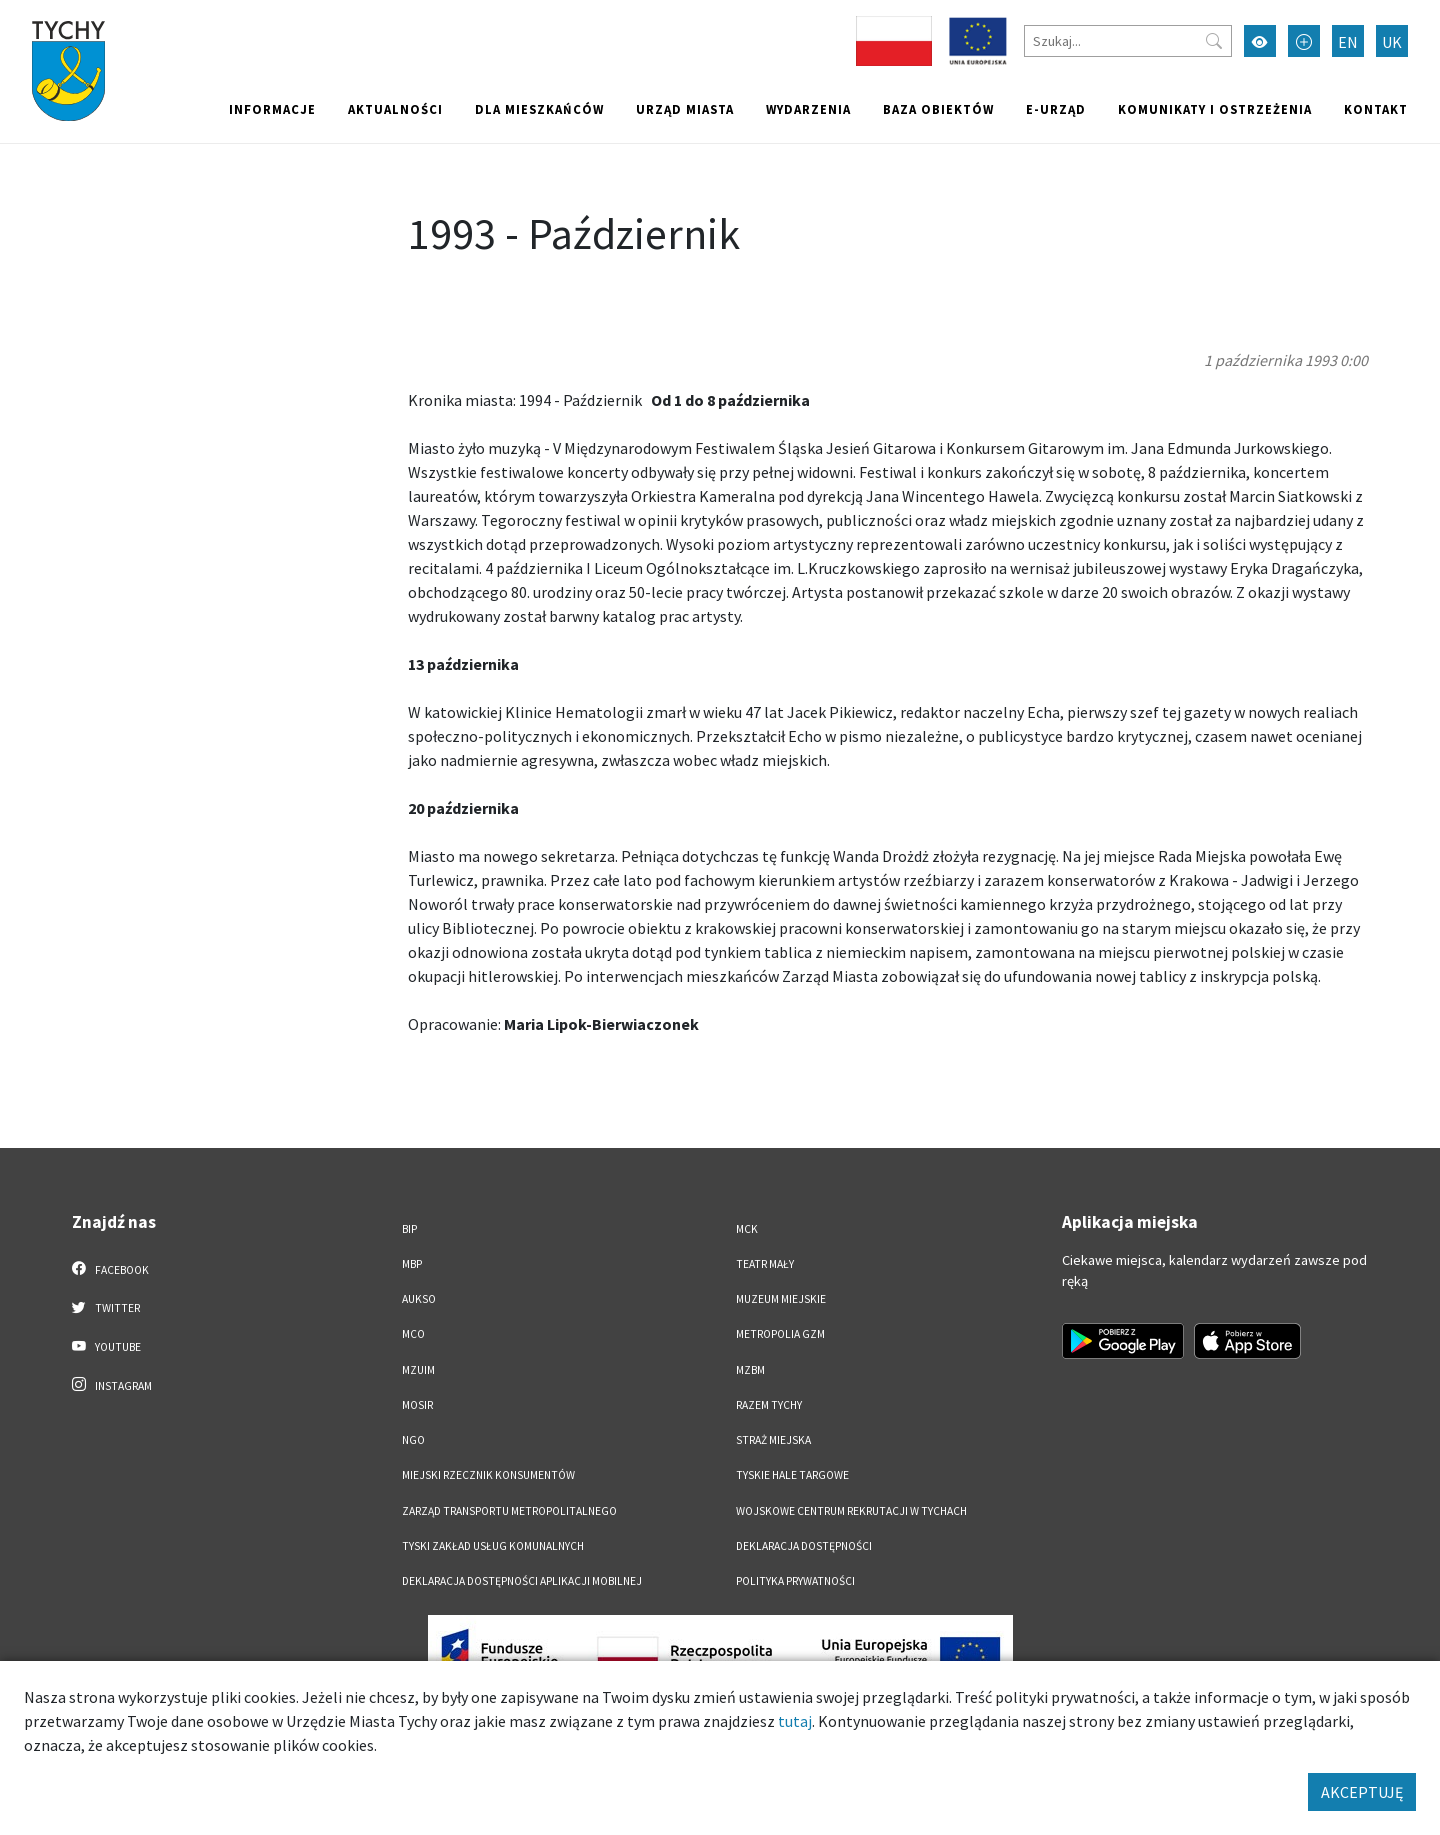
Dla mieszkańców (539, 109)
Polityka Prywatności (795, 1581)
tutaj (795, 1721)
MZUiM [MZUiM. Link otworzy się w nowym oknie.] (418, 1370)
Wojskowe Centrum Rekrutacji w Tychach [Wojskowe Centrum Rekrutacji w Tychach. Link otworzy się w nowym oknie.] (851, 1511)
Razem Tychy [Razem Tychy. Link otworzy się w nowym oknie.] (769, 1405)
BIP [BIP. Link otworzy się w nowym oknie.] (409, 1229)
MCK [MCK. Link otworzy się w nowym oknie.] (747, 1229)
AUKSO (419, 1299)
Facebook (110, 1269)
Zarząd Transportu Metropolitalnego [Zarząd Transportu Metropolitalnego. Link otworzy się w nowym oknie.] (509, 1511)
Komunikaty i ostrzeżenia (1215, 109)
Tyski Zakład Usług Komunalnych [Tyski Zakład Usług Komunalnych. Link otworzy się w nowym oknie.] (493, 1546)
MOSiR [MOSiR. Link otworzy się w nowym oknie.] (417, 1405)
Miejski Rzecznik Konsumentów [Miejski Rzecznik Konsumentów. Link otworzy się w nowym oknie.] (488, 1475)
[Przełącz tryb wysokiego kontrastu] (1260, 41)
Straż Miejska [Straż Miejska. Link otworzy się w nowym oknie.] (773, 1440)
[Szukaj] (1128, 41)
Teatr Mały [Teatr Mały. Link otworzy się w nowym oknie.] (765, 1264)
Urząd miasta (685, 109)
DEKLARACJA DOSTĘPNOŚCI (804, 1546)
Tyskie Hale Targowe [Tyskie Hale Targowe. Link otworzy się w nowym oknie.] (792, 1475)
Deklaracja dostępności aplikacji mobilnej (522, 1581)
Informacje (272, 109)
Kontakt (1376, 109)
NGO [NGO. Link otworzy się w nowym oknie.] (413, 1440)
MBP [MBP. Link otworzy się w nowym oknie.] (412, 1264)
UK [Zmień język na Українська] (1392, 42)
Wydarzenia (808, 109)
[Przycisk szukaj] (1214, 41)
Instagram (112, 1385)
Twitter (106, 1307)
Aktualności (395, 109)
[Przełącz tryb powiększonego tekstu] (1304, 41)
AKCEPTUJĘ (1362, 1792)
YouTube (106, 1346)
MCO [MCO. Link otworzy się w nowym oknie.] (413, 1334)
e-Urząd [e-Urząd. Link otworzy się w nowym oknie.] (1056, 109)
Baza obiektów (938, 109)
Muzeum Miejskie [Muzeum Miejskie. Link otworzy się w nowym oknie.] (781, 1299)
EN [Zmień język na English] (1348, 42)
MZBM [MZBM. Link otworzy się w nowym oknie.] (750, 1370)
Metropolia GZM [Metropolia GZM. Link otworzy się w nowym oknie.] (780, 1334)
